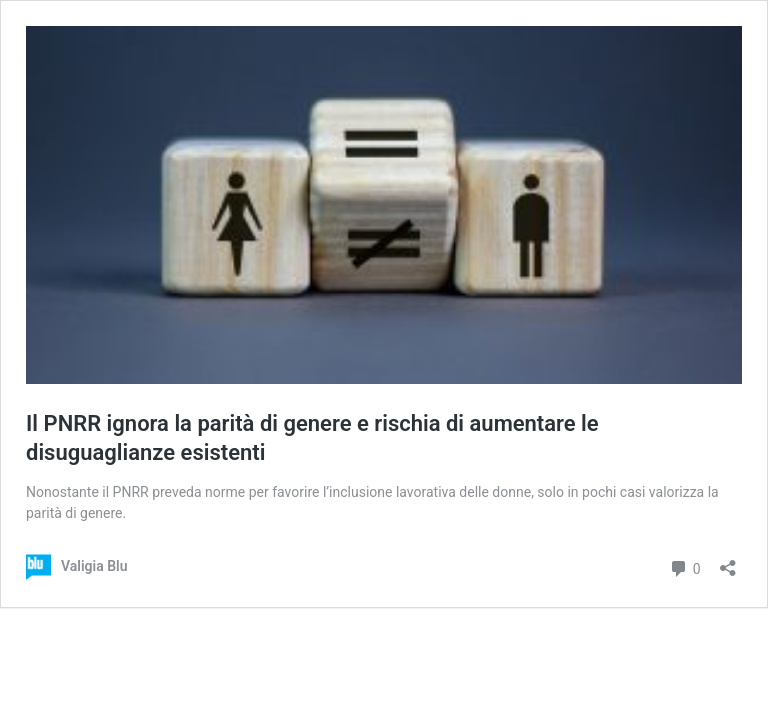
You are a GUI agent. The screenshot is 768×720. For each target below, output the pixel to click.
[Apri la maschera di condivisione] (728, 561)
